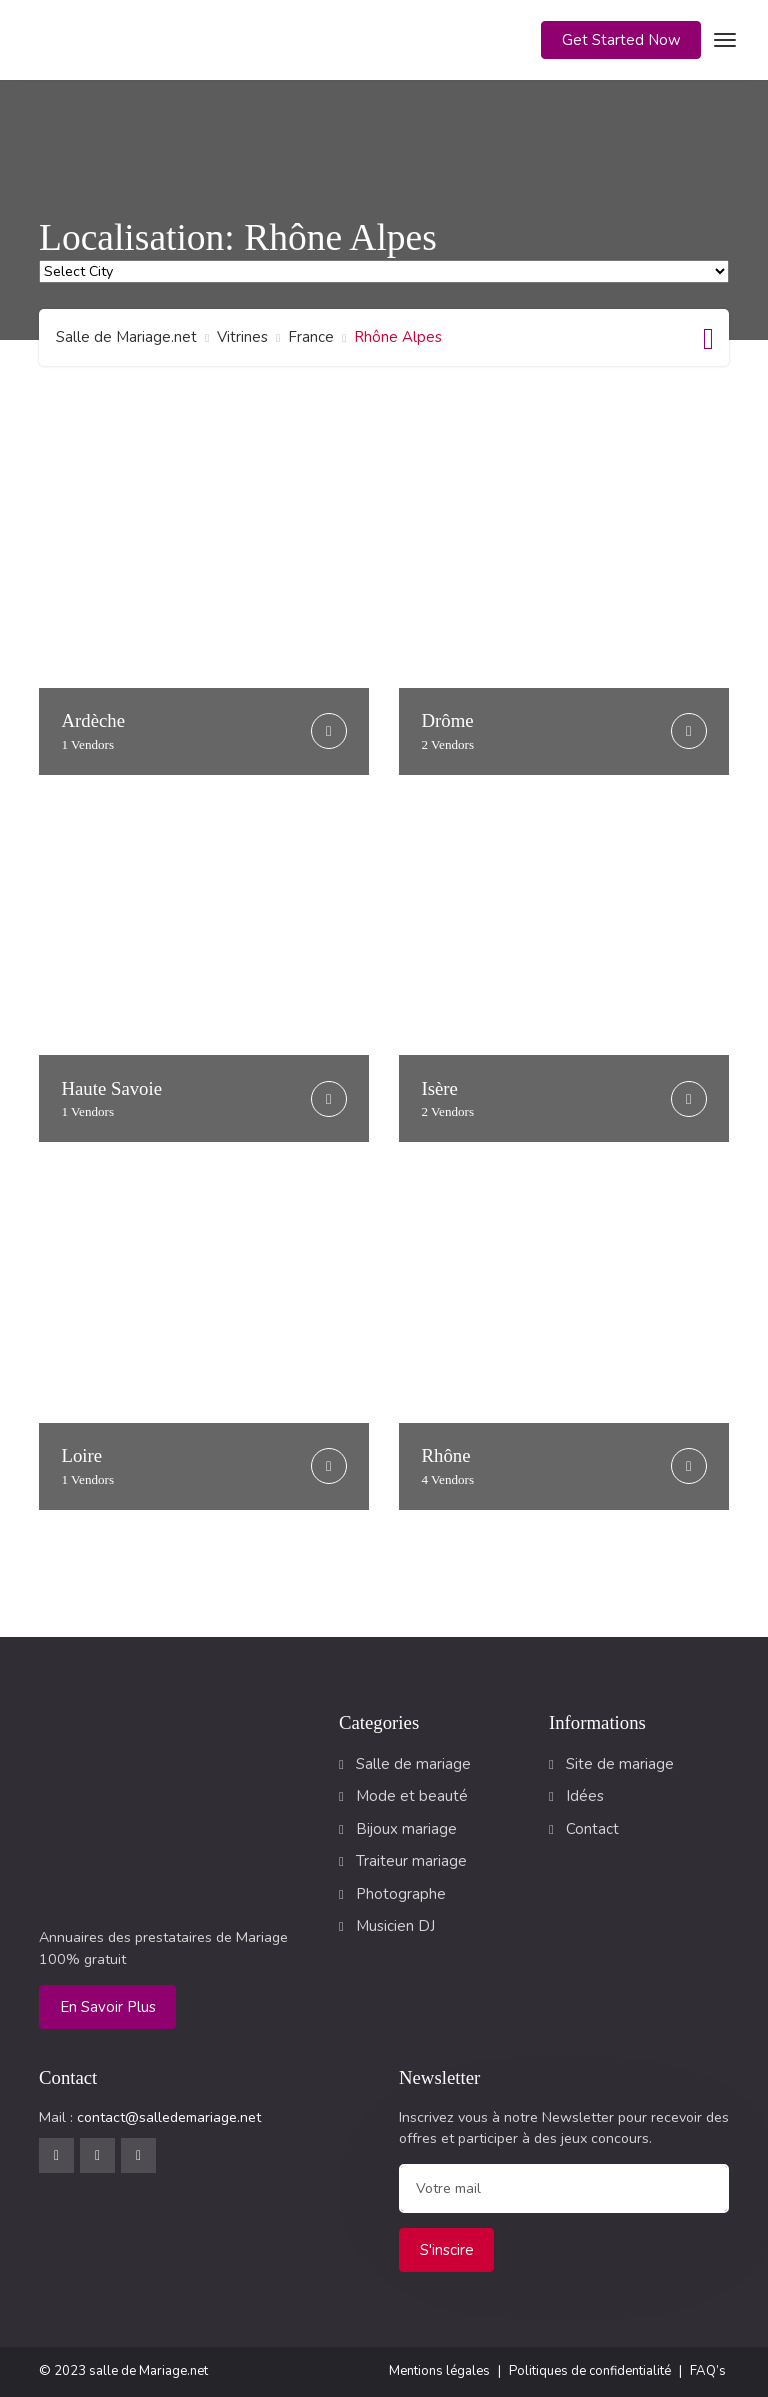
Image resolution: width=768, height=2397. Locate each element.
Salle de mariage (413, 1764)
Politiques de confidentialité (590, 2371)
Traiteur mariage (411, 1861)
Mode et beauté (412, 1796)
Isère (448, 1099)
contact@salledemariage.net (169, 2117)
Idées (585, 1796)
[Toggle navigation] (722, 40)
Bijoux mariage (406, 1829)
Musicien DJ (395, 1926)
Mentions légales (439, 2371)
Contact (592, 1829)
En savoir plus (108, 2007)
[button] (621, 40)
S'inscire (447, 2250)
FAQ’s (708, 2371)
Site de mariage (620, 1764)
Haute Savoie (112, 1099)
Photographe (401, 1894)
